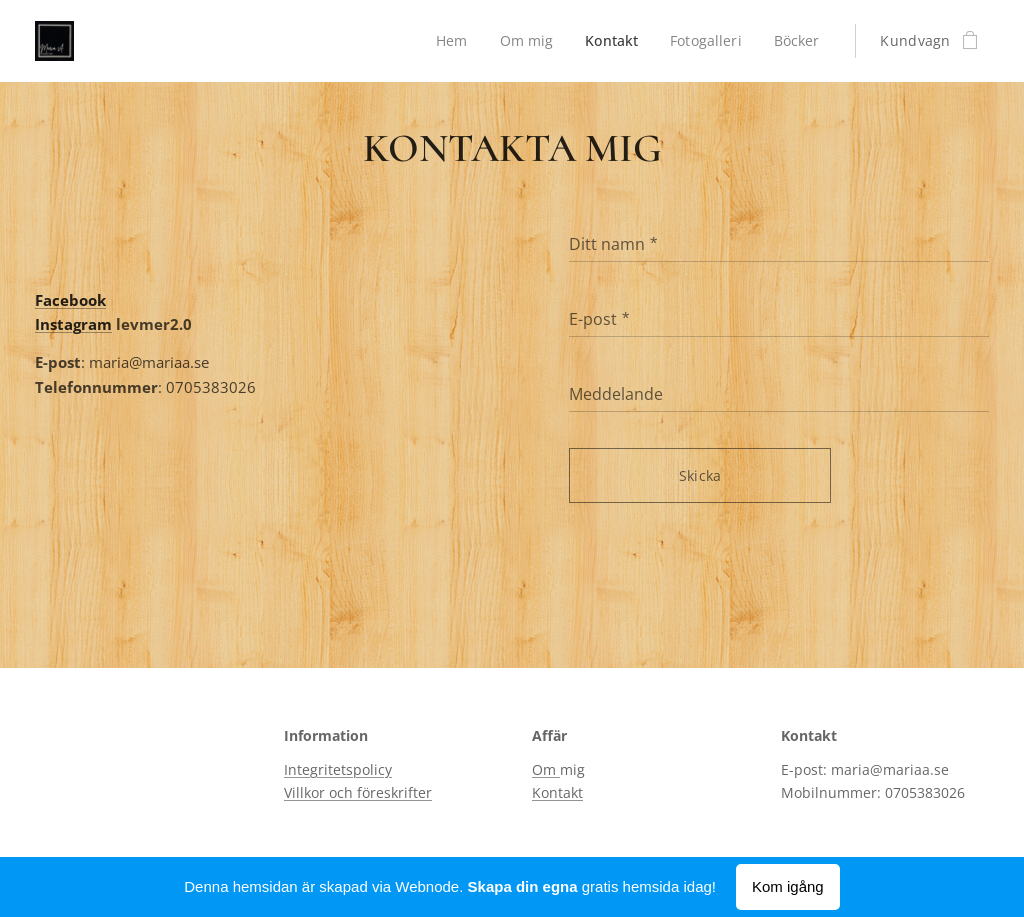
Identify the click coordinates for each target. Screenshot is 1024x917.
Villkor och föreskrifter (358, 792)
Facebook (70, 300)
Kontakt (557, 792)
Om (546, 769)
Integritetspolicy (338, 769)
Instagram (73, 324)
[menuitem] (449, 41)
